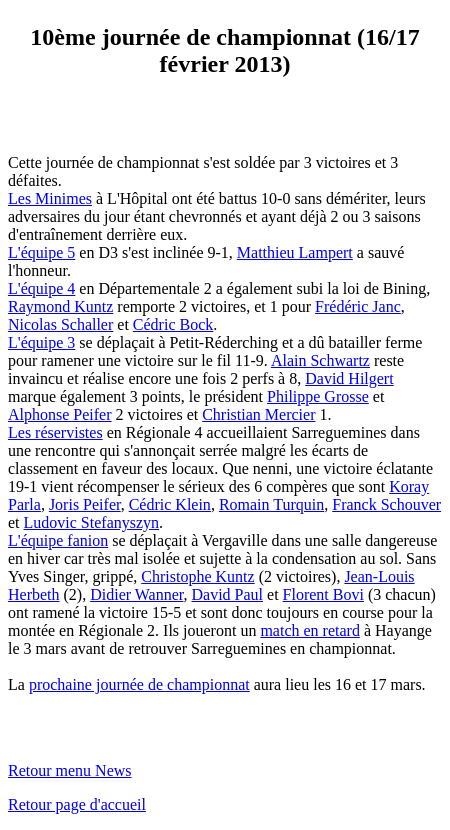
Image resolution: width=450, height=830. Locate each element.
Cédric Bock (173, 324)
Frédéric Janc (358, 306)
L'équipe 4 (41, 288)
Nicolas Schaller (60, 324)
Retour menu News (70, 770)
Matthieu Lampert (295, 252)
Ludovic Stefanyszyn (92, 522)
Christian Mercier (258, 414)
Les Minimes (50, 198)
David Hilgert (349, 378)
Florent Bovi (323, 594)
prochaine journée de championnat (139, 684)
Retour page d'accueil (77, 804)
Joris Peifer (85, 504)
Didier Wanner (136, 594)
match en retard (310, 630)
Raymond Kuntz (60, 306)
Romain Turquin (271, 504)
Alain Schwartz (320, 360)
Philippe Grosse (318, 396)
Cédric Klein (170, 504)
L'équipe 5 (41, 252)
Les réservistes (55, 432)
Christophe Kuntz (197, 576)
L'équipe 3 (41, 342)
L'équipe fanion (58, 540)
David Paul (227, 594)
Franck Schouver (386, 504)
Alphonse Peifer (60, 414)
